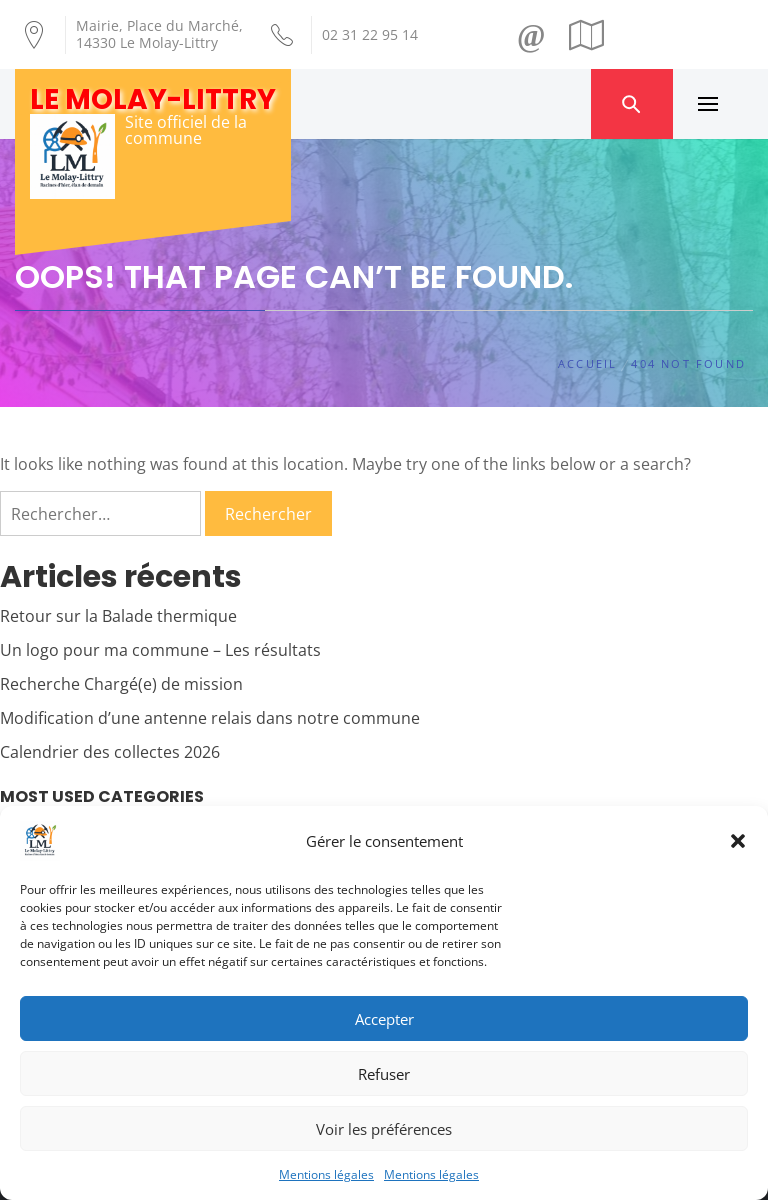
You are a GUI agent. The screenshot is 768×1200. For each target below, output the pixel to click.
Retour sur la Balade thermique (118, 616)
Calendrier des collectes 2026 (110, 752)
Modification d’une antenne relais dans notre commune (210, 718)
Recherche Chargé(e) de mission (121, 684)
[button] (738, 841)
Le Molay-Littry (153, 99)
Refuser (384, 1074)
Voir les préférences (384, 1129)
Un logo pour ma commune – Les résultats (160, 650)
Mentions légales (326, 1174)
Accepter (384, 1019)
